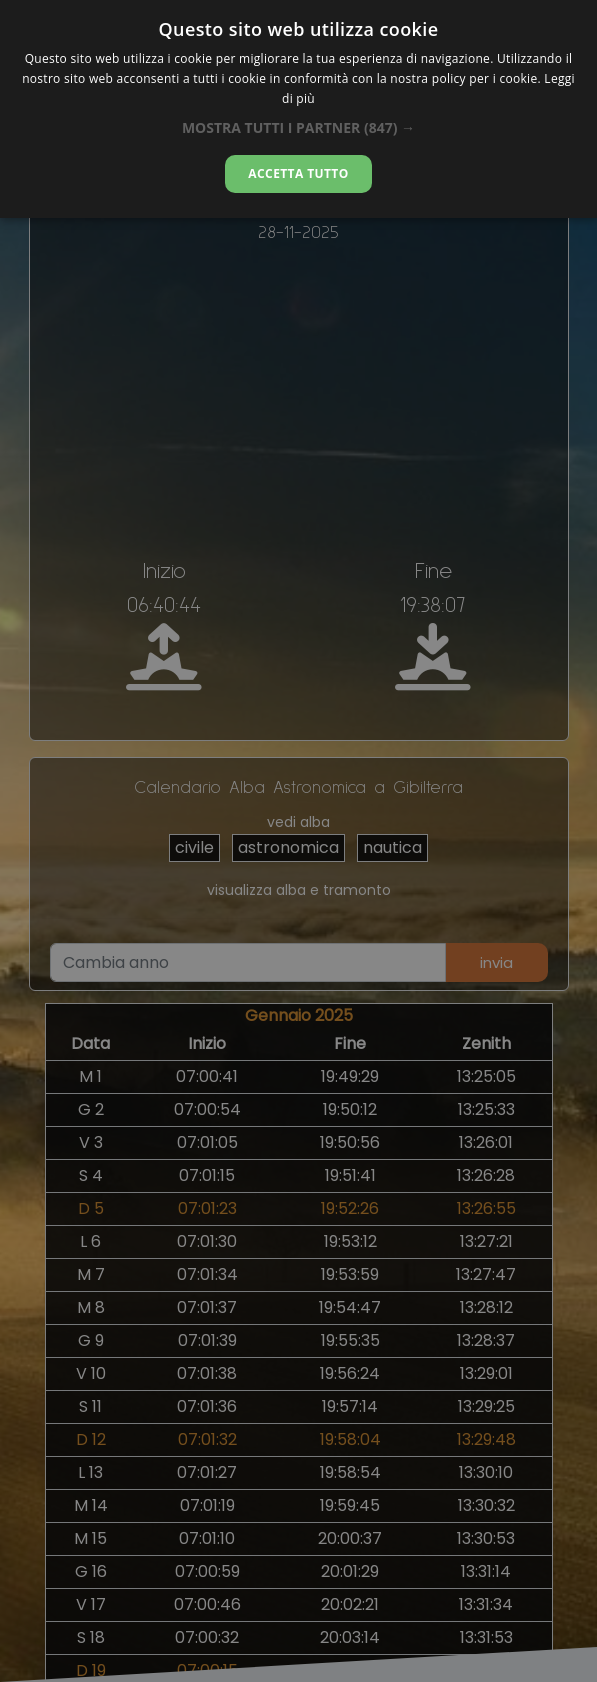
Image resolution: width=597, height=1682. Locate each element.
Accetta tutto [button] (298, 173)
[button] (298, 127)
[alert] (298, 841)
